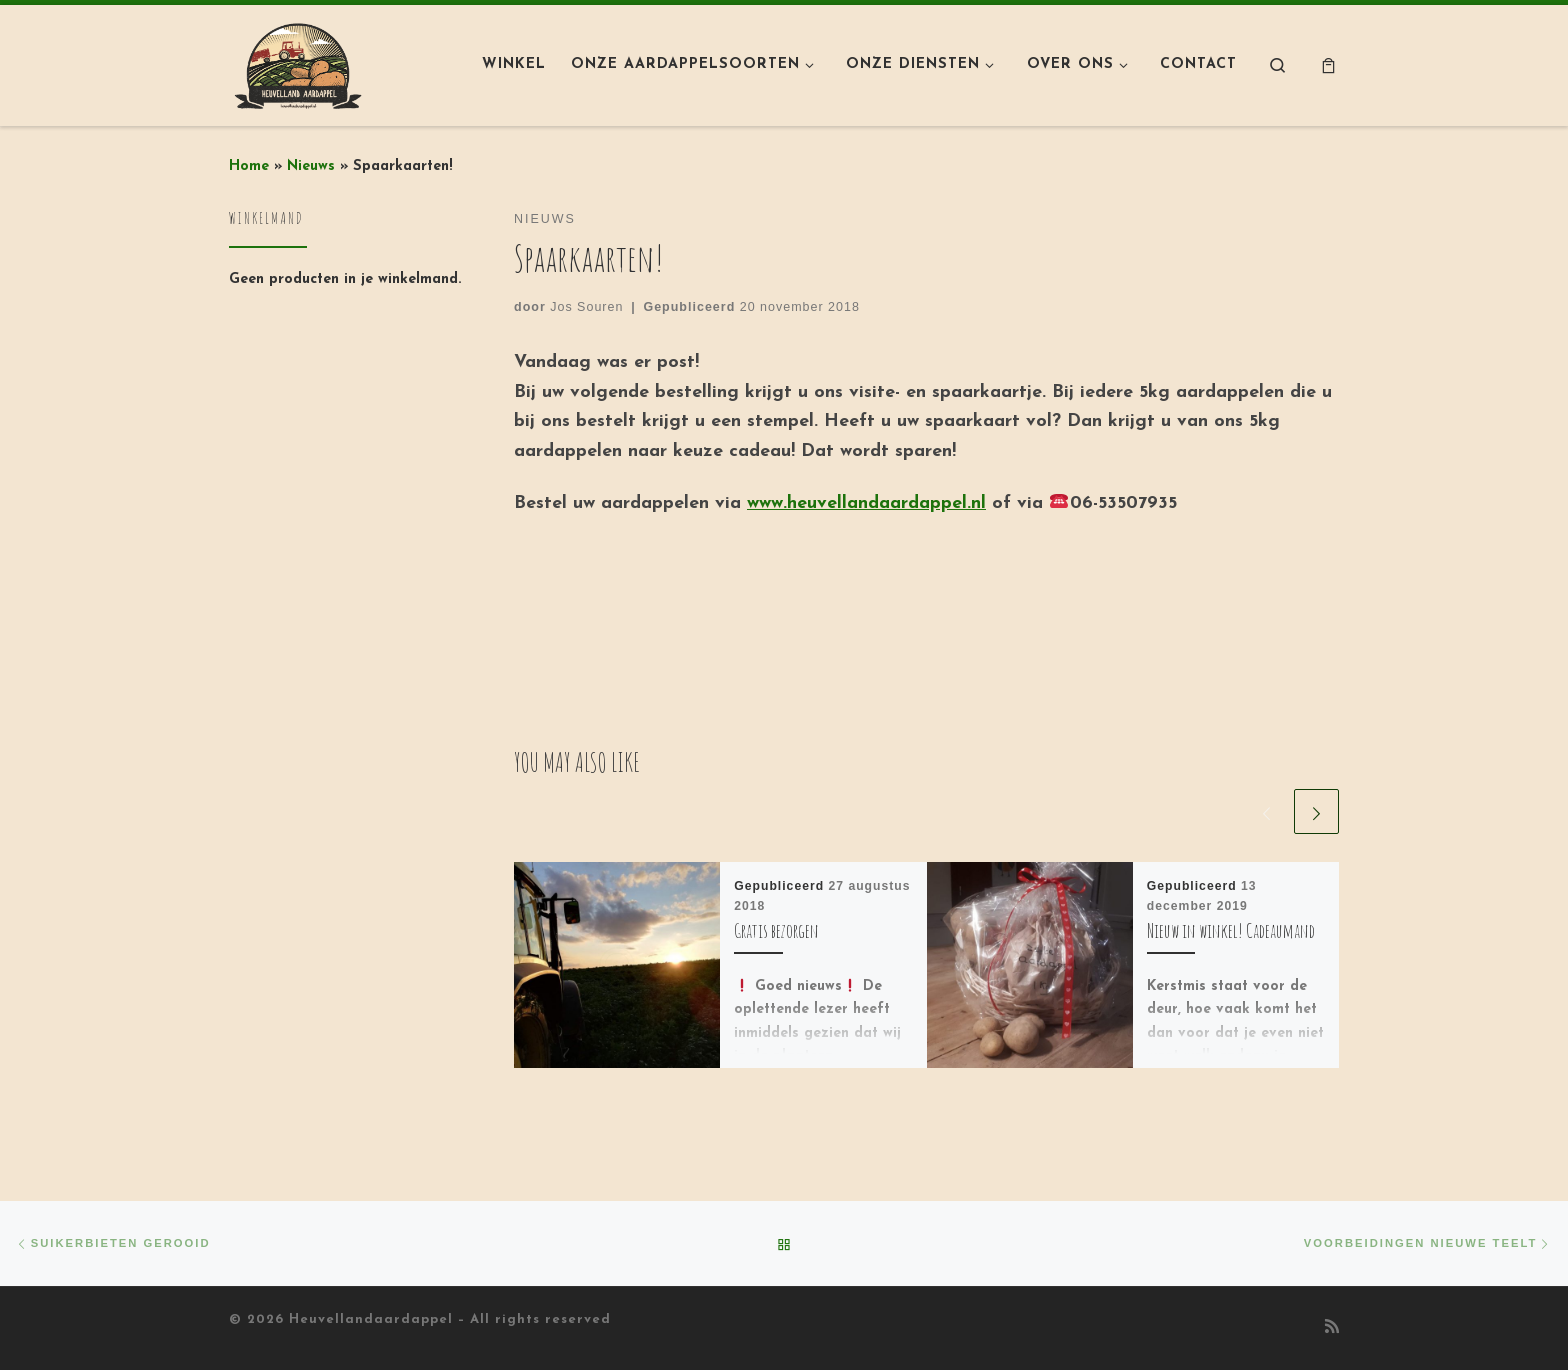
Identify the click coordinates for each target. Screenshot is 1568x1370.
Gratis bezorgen (776, 930)
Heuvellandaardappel (371, 1319)
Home (249, 166)
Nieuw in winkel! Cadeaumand (1231, 930)
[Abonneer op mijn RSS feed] (1332, 1328)
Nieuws (311, 166)
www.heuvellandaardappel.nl (866, 503)
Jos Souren (586, 307)
